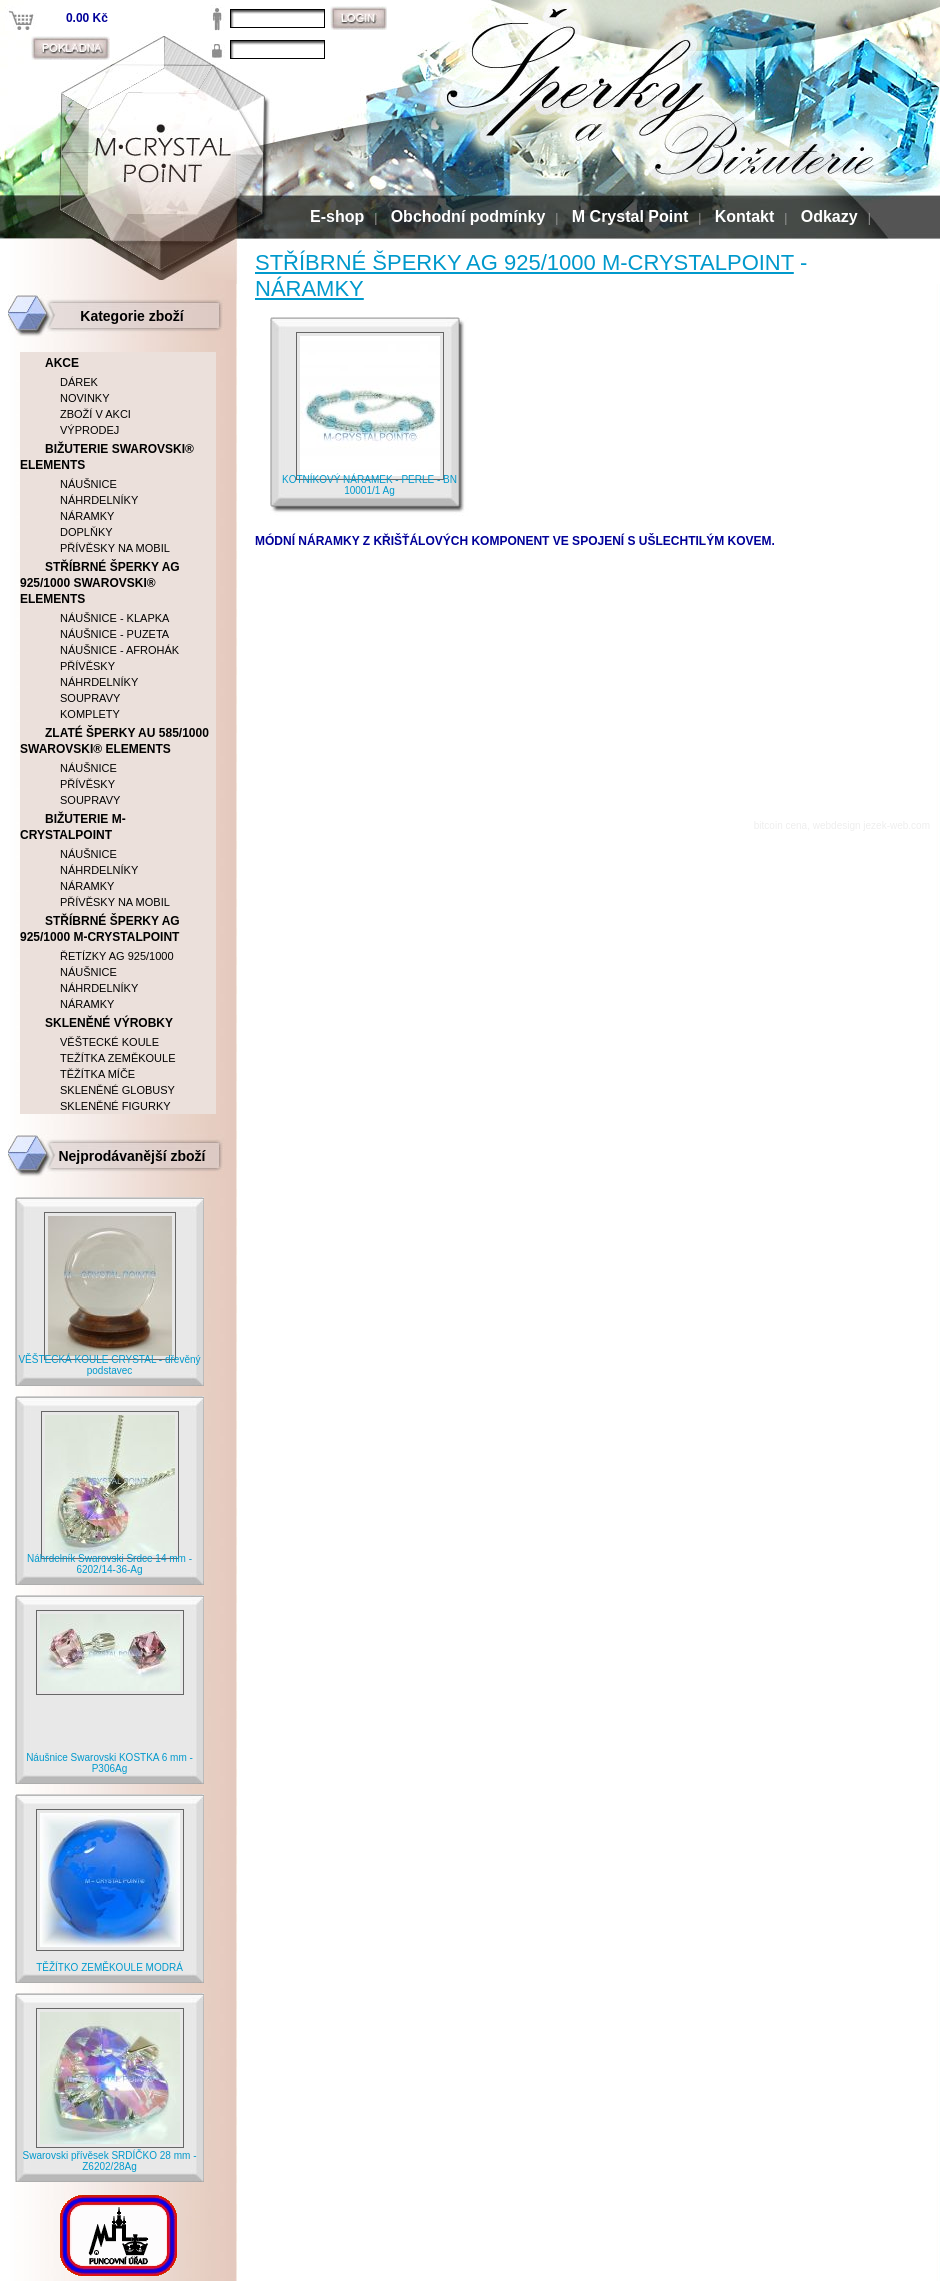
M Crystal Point (630, 216)
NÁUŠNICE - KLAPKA (114, 618)
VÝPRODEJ (89, 430)
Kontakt (745, 216)
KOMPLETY (90, 714)
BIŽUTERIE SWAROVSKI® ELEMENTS (107, 457)
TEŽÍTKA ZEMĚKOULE (118, 1058)
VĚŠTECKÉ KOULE (109, 1042)
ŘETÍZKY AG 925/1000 (117, 956)
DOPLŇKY (86, 532)
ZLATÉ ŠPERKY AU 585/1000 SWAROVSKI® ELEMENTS (114, 741)
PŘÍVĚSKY (87, 666)
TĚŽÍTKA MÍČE (97, 1074)
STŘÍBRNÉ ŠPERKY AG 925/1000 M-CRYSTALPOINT (524, 262)
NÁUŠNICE (88, 484)
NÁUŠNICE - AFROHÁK (119, 650)
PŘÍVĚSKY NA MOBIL (115, 548)
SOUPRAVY (90, 698)
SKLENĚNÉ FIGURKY (115, 1106)
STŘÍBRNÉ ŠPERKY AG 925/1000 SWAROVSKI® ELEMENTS (100, 583)
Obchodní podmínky (468, 216)
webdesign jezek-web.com (871, 825)
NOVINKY (85, 398)
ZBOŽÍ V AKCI (95, 414)
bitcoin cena (780, 825)
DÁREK (79, 382)
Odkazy (829, 216)
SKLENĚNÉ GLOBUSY (117, 1090)
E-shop (337, 216)
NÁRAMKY (309, 288)
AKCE (62, 363)
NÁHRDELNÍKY (99, 500)
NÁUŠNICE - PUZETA (114, 634)
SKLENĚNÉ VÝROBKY (109, 1023)
